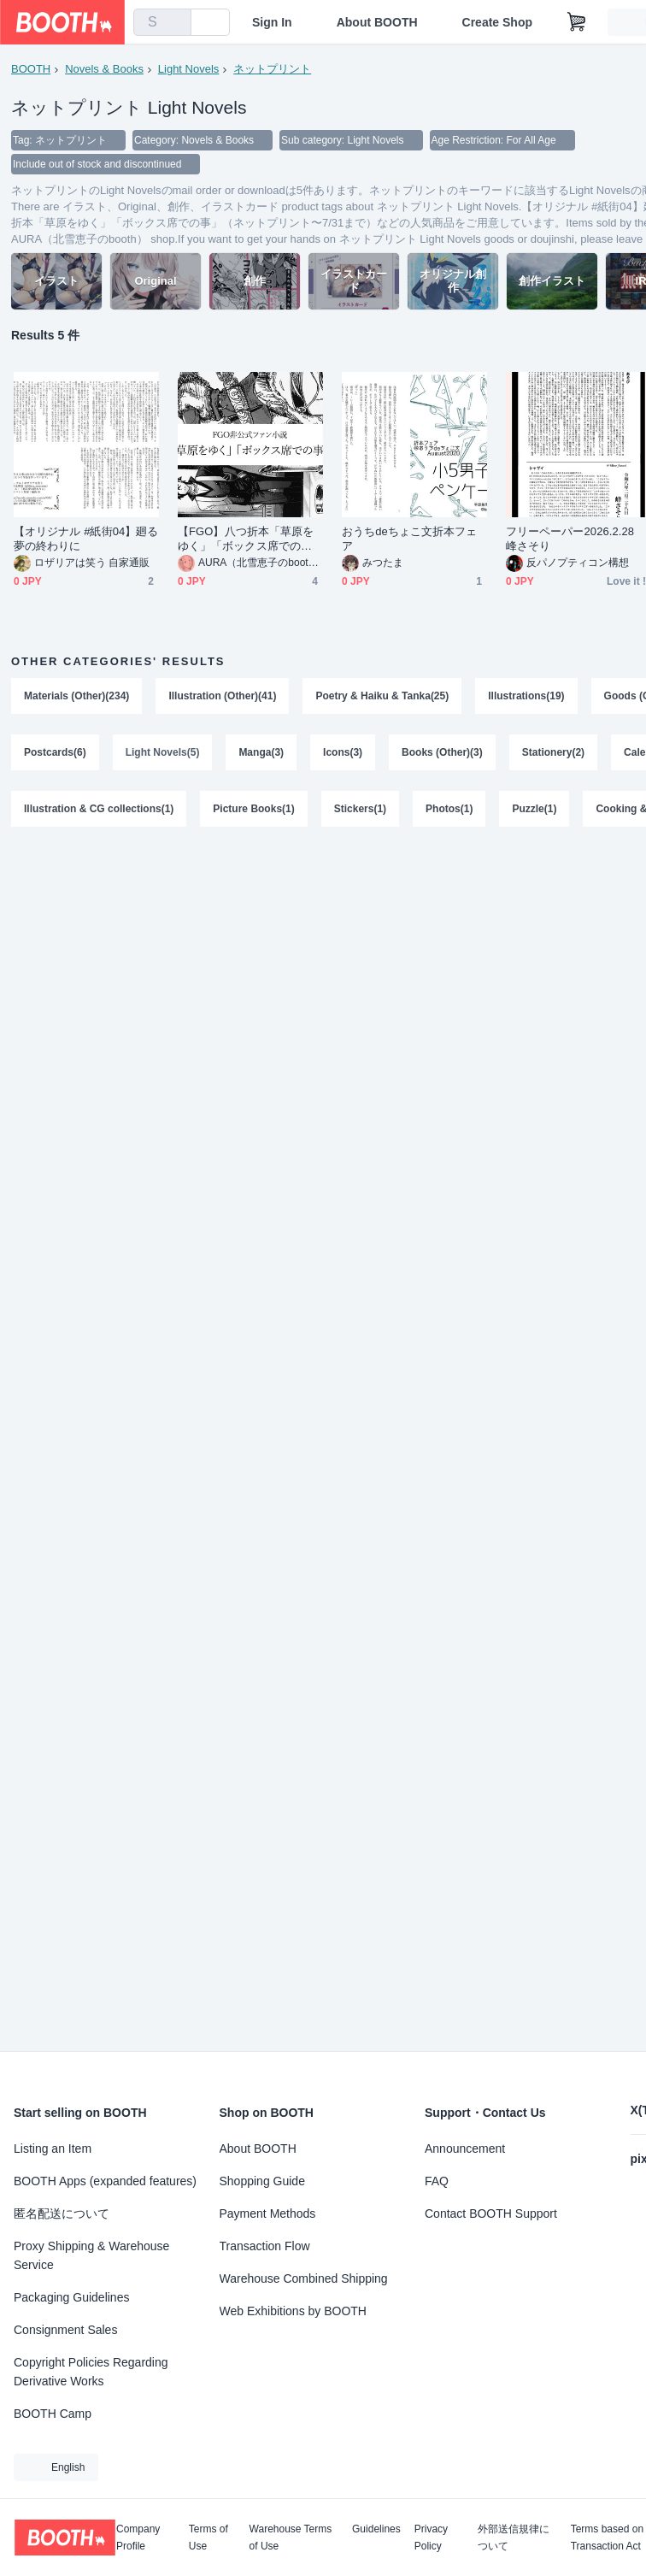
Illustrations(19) (526, 696)
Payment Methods (268, 2213)
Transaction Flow (265, 2246)
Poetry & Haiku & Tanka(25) (382, 696)
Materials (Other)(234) (76, 696)
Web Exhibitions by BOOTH (293, 2311)
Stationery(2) (553, 752)
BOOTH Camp (52, 2413)
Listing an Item (52, 2148)
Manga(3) (261, 752)
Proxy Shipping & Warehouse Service (91, 2255)
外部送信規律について (513, 2537)
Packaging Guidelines (71, 2297)
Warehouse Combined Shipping (304, 2278)
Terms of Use (208, 2537)
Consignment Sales (65, 2330)
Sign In (272, 22)
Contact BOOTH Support (491, 2213)
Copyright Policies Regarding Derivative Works (91, 2371)
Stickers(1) (360, 809)
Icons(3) (342, 752)
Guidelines (376, 2529)
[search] (174, 23)
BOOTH (30, 68)
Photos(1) (449, 809)
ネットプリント (272, 68)
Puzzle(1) (534, 809)
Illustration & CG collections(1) (98, 809)
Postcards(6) (55, 752)
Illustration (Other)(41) (222, 696)
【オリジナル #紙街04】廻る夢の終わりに (86, 538)
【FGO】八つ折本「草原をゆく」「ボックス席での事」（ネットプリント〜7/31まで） (250, 539)
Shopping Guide (262, 2181)
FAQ (437, 2181)
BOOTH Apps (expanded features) (105, 2181)
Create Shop (497, 22)
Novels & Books (104, 68)
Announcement (465, 2148)
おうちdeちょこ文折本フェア (410, 538)
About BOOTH (377, 22)
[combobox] (162, 22)
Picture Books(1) (253, 809)
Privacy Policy (431, 2537)
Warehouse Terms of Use (291, 2537)
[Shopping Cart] (577, 22)
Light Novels (189, 68)
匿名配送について (61, 2213)
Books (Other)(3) (442, 752)
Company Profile (138, 2537)
